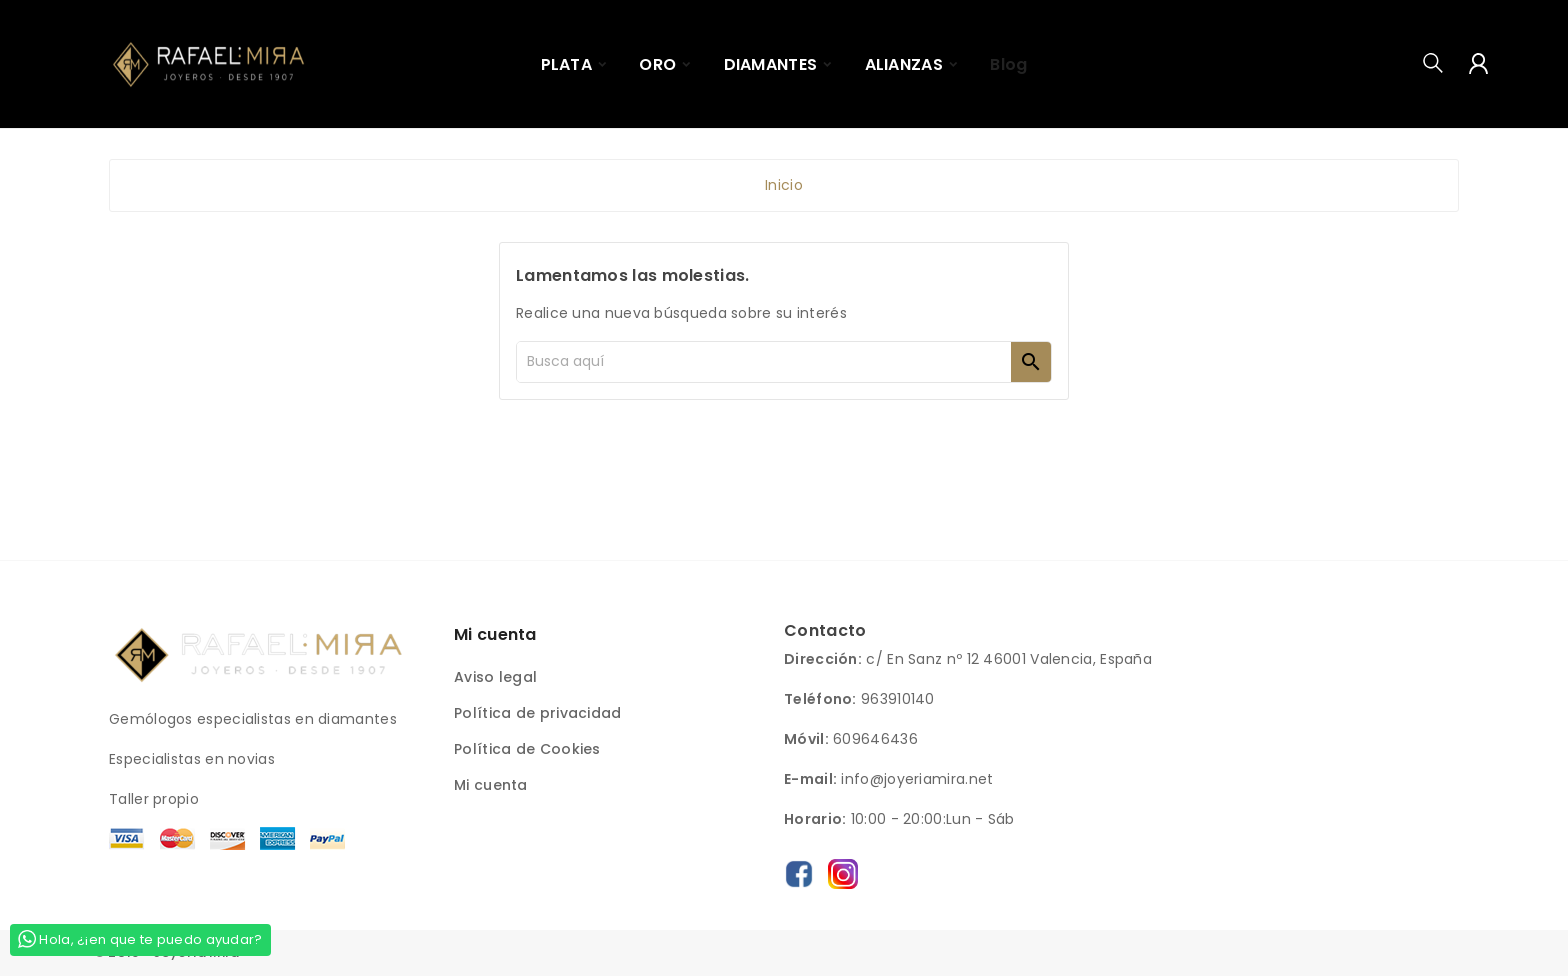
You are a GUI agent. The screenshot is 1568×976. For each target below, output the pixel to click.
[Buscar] (764, 362)
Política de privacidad (538, 713)
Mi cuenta (491, 785)
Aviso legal (495, 677)
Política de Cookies (527, 749)
